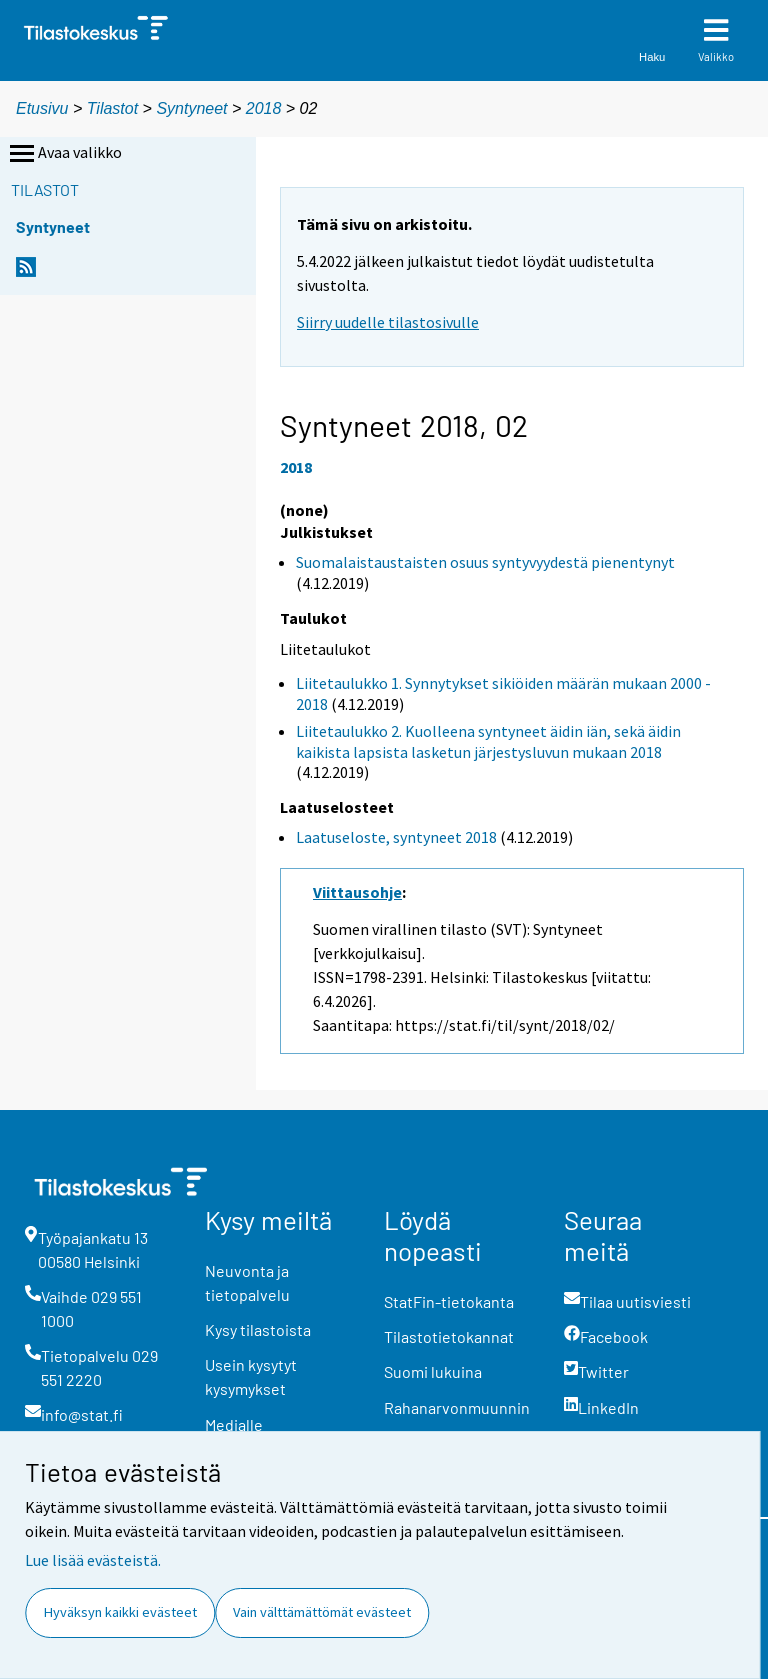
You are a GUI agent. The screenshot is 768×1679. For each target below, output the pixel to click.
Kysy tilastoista (258, 1329)
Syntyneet (191, 108)
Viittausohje (357, 892)
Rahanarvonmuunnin (457, 1407)
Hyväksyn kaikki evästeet (120, 1612)
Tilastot (112, 108)
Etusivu (42, 108)
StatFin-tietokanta (449, 1301)
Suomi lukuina (433, 1371)
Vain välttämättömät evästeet (322, 1612)
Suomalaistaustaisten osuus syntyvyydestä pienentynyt (485, 562)
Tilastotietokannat (449, 1336)
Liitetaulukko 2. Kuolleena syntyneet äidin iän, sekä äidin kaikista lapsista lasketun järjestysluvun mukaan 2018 (488, 741)
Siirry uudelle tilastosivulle (388, 322)
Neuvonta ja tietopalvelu (247, 1282)
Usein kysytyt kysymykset (251, 1376)
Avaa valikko (64, 154)
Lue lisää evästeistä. (93, 1560)
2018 (264, 108)
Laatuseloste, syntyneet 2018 (396, 837)
